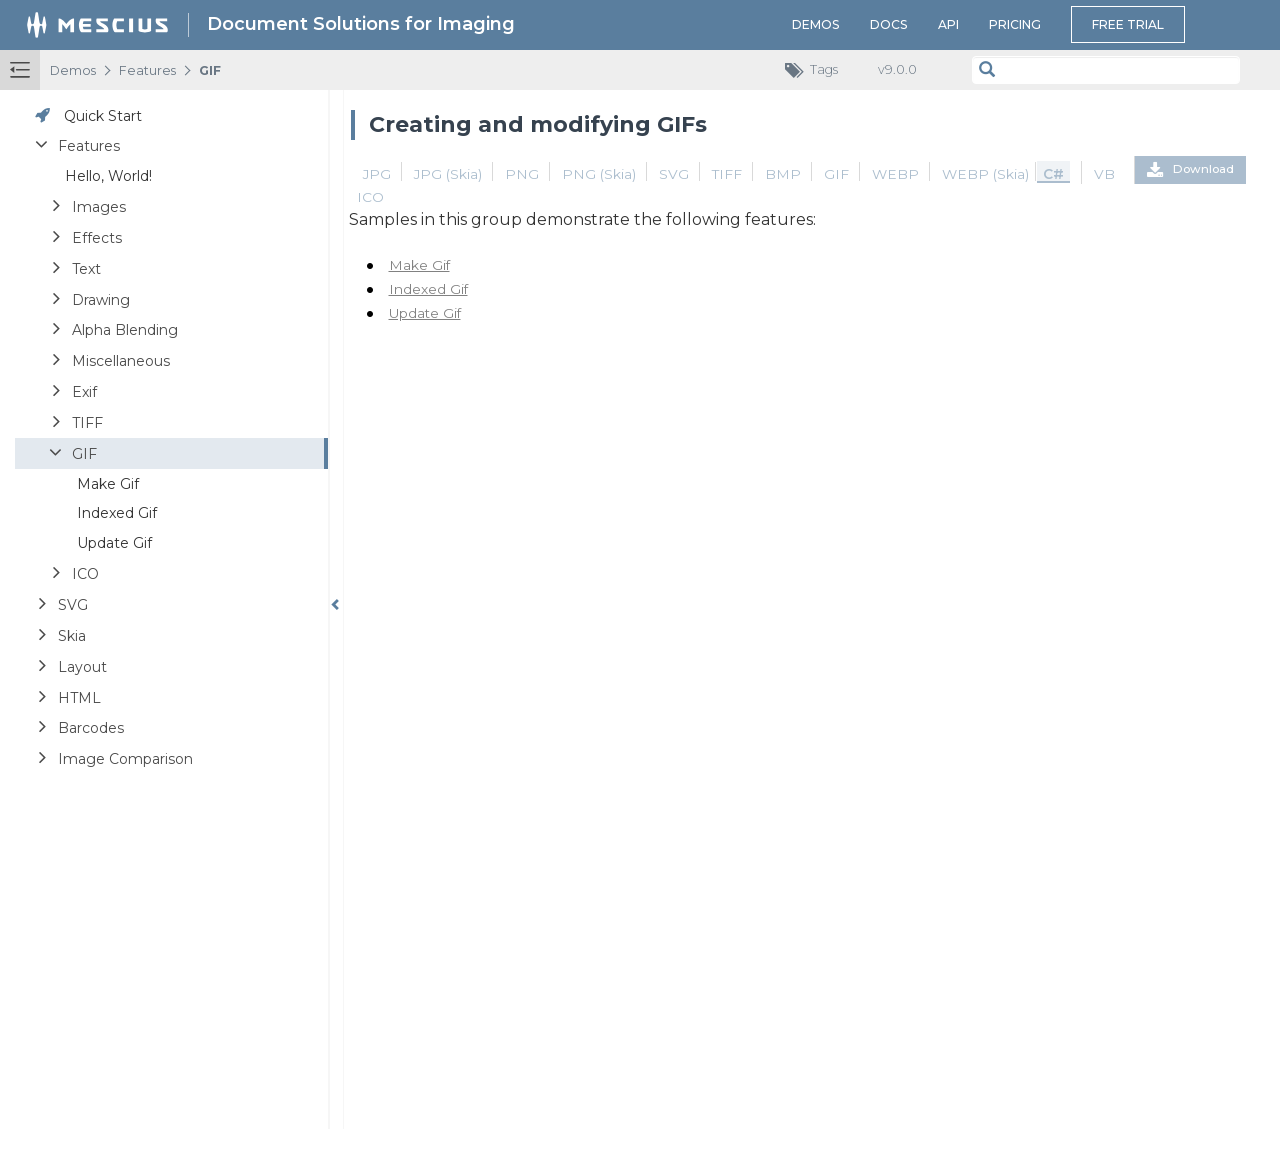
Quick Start (103, 116)
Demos (816, 24)
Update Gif (425, 313)
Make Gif (419, 265)
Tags (816, 70)
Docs (889, 24)
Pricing (1015, 24)
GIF (210, 70)
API (948, 24)
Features (147, 70)
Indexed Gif (428, 289)
